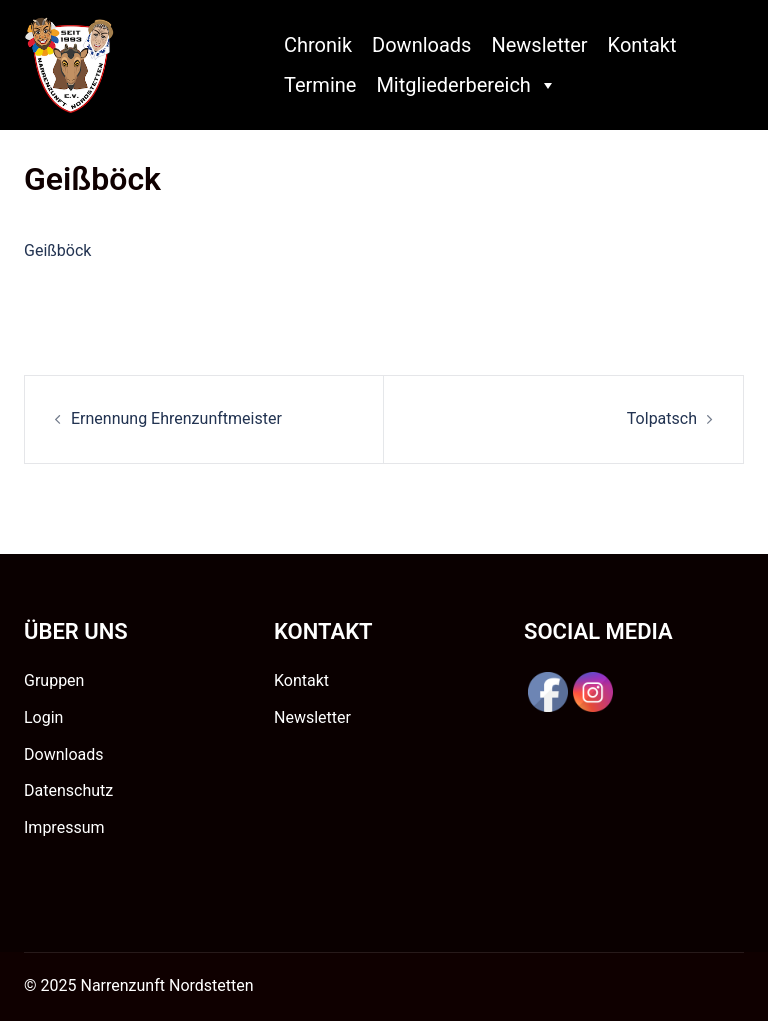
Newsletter (539, 45)
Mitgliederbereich (466, 85)
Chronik (318, 45)
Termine (320, 85)
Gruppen (54, 680)
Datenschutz (68, 790)
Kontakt (642, 45)
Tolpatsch (662, 418)
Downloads (421, 45)
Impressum (64, 827)
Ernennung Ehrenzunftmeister (176, 418)
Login (43, 717)
